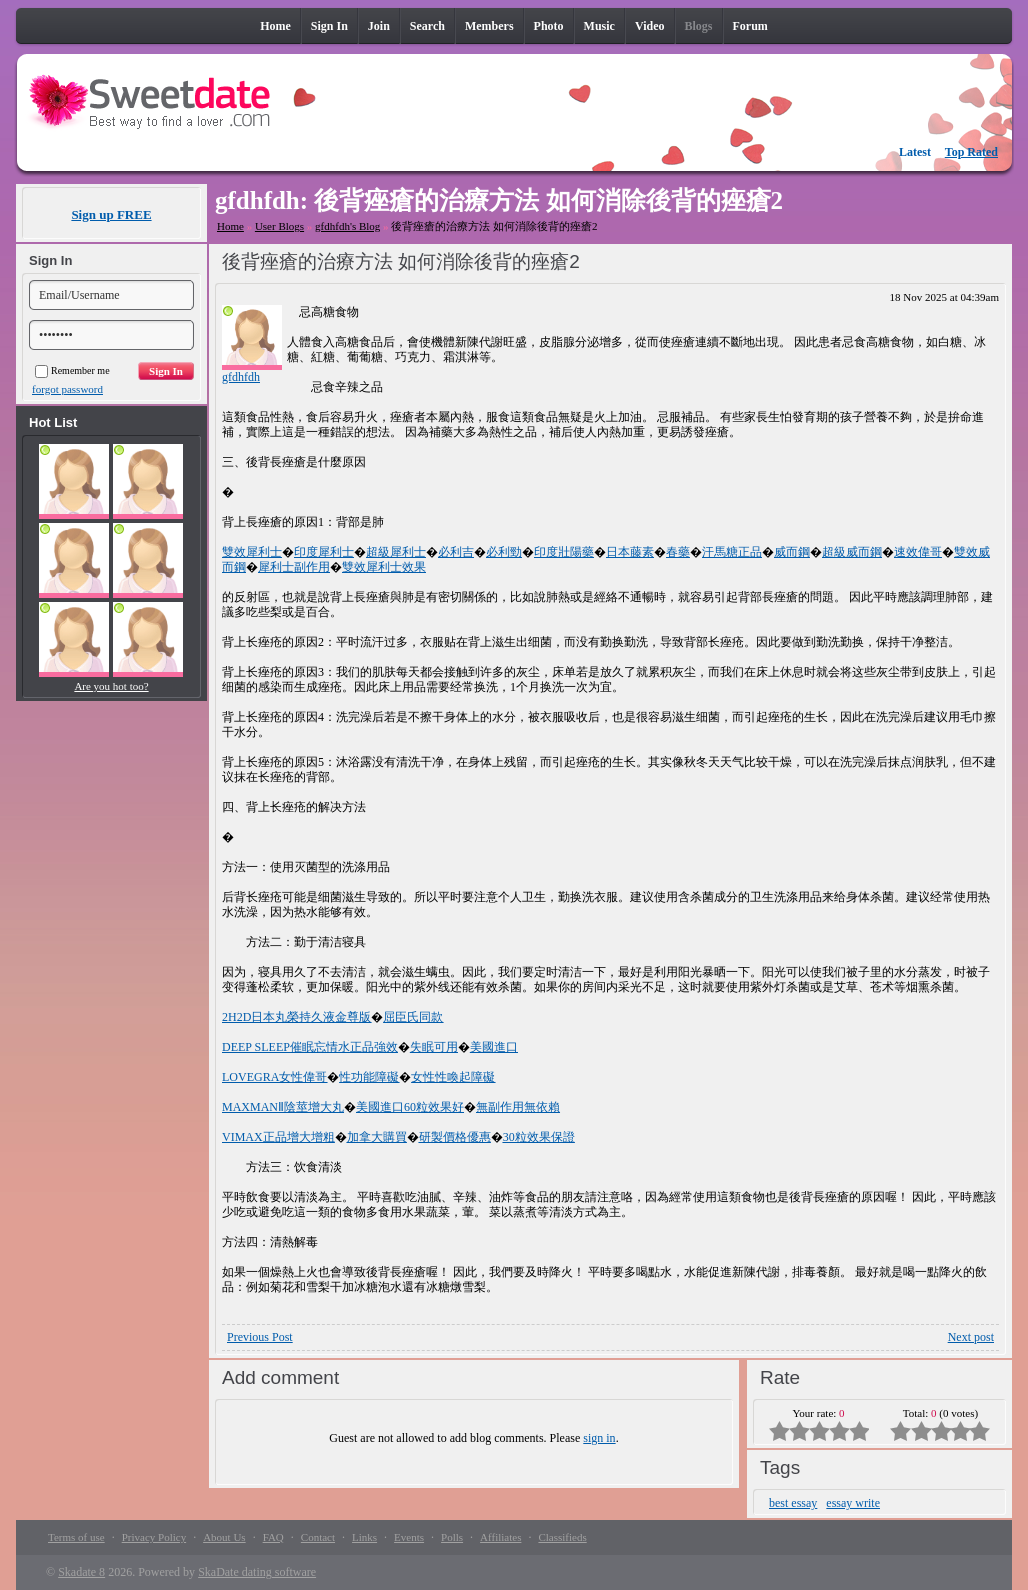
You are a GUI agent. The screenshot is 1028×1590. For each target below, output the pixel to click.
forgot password (67, 389)
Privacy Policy (154, 1537)
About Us (224, 1537)
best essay (793, 1503)
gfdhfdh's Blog (347, 226)
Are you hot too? (111, 686)
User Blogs (279, 226)
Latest (915, 152)
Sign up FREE (111, 214)
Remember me (72, 370)
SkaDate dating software (257, 1572)
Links (364, 1537)
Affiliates (500, 1537)
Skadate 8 (81, 1572)
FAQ (273, 1537)
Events (409, 1537)
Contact (318, 1537)
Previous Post (260, 1337)
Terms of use (76, 1537)
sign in (599, 1438)
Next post (971, 1337)
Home (230, 226)
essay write (853, 1503)
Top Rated (971, 152)
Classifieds (562, 1537)
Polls (452, 1537)
